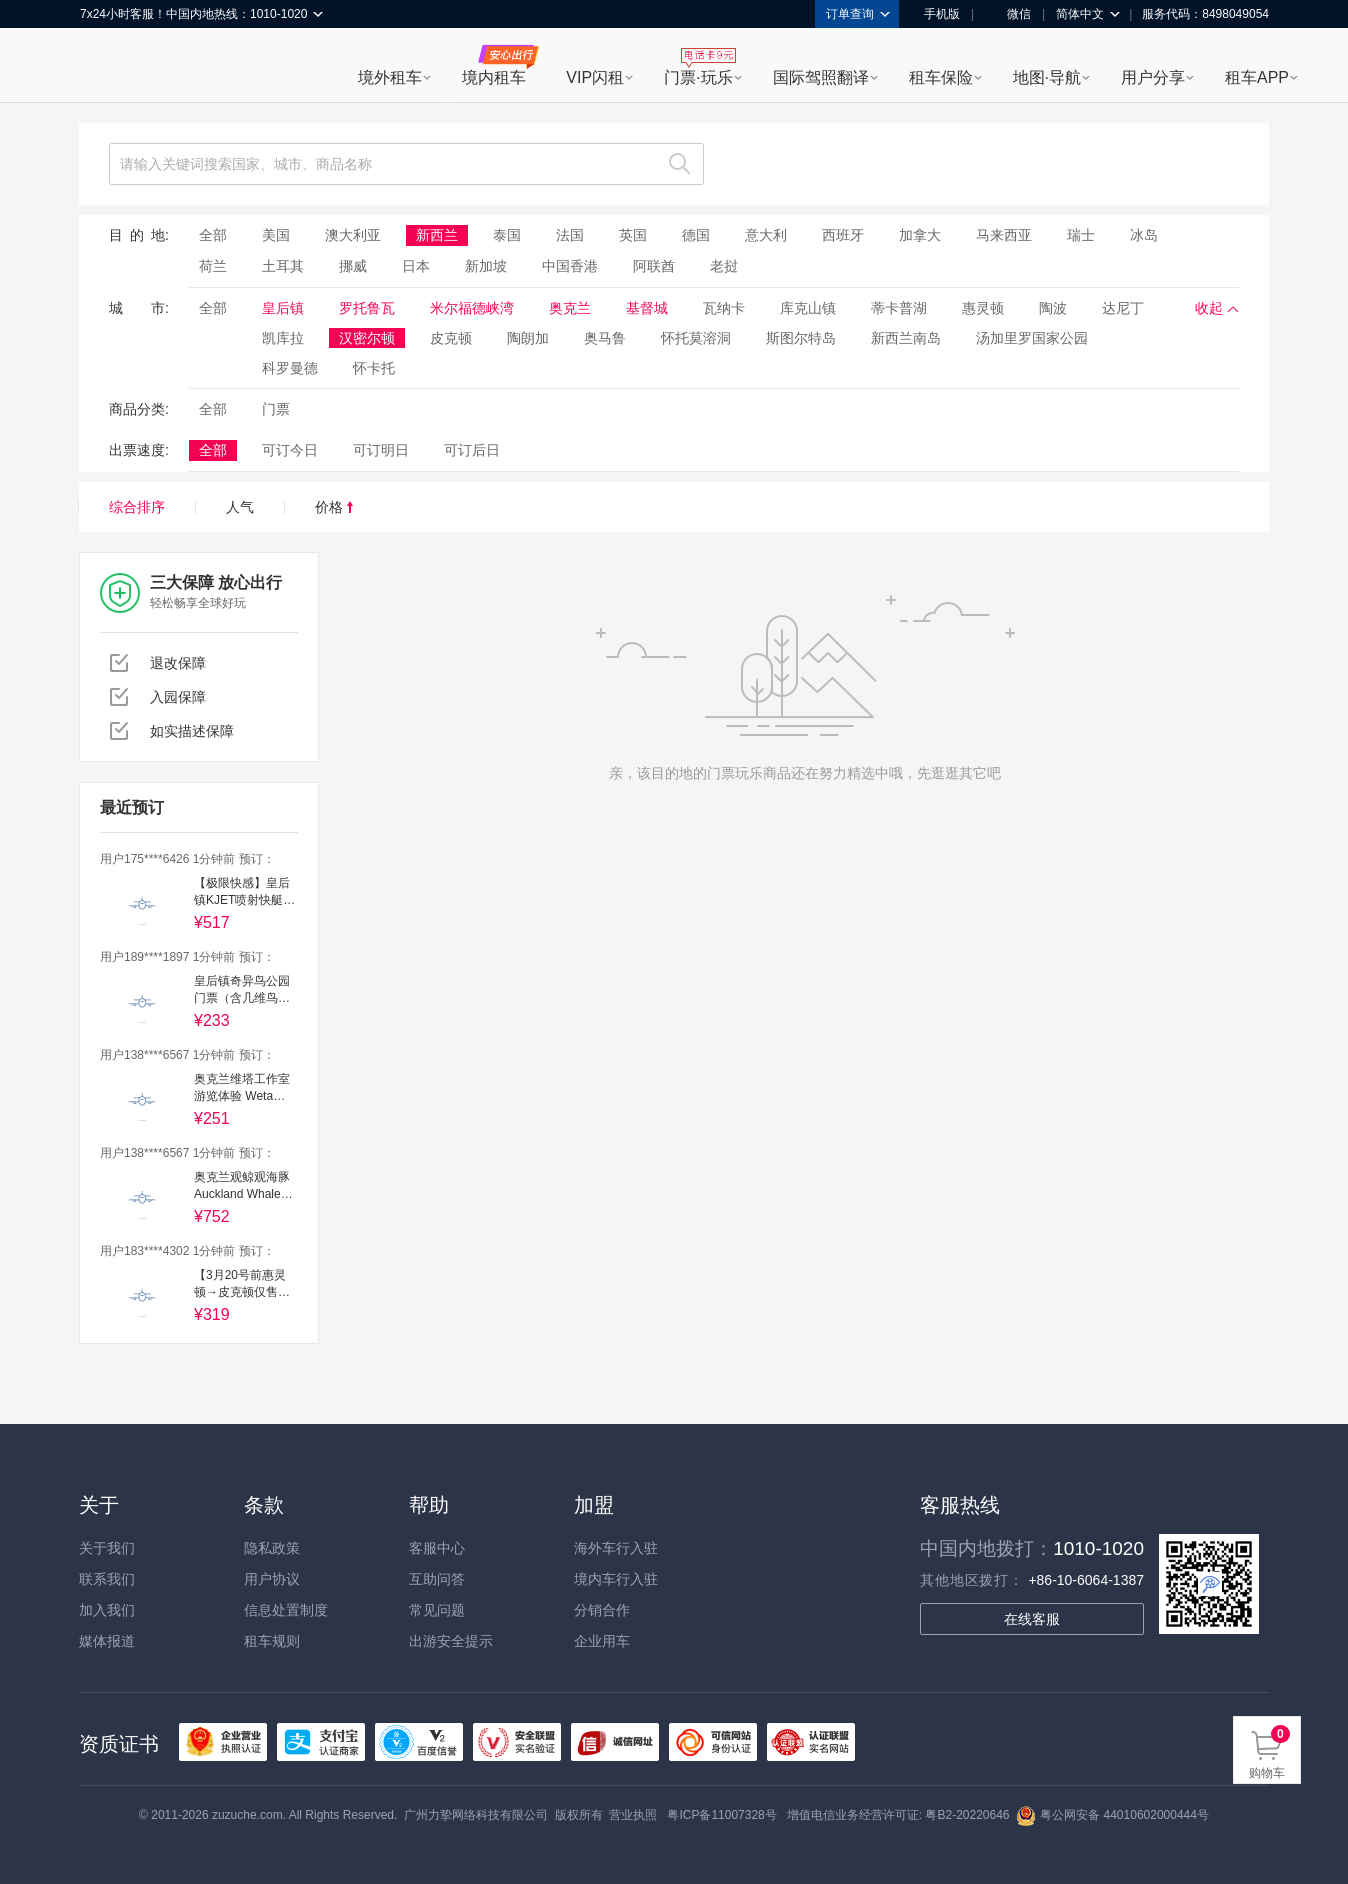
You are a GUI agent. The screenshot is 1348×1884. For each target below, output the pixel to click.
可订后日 (472, 450)
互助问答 (437, 1579)
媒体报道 (107, 1641)
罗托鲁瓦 (367, 308)
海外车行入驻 (616, 1548)
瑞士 (1081, 235)
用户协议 (272, 1579)
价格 (334, 507)
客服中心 (437, 1548)
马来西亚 (1004, 235)
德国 (696, 235)
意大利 (766, 235)
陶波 (1053, 308)
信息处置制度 (286, 1610)
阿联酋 (654, 266)
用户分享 (1153, 77)
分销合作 (602, 1610)
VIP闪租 (595, 77)
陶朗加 (528, 338)
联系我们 (107, 1579)
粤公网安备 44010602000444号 (1112, 1815)
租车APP (1257, 77)
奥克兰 (570, 308)
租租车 (105, 67)
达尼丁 (1123, 308)
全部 (213, 235)
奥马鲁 (605, 338)
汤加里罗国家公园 (1032, 338)
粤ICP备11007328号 (721, 1815)
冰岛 (1144, 235)
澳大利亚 (353, 235)
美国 (276, 235)
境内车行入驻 (616, 1579)
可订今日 (290, 450)
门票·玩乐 (698, 77)
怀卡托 (374, 368)
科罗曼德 (290, 368)
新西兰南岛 (906, 338)
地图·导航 (1047, 77)
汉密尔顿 (367, 338)
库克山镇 (808, 308)
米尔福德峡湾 (472, 308)
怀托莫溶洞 (696, 338)
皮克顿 (451, 338)
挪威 (353, 266)
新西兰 (437, 235)
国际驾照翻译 (821, 77)
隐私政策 (272, 1548)
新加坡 (486, 266)
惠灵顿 (983, 308)
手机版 (935, 14)
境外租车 (390, 77)
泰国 (507, 235)
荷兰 (213, 266)
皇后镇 (283, 308)
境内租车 (494, 77)
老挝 (724, 266)
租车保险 (941, 77)
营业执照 (633, 1815)
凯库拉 (283, 338)
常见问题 (437, 1610)
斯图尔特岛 (801, 338)
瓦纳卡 (724, 308)
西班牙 (843, 235)
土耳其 (283, 266)
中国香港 (570, 266)
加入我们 (107, 1610)
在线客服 (1032, 1619)
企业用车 (602, 1641)
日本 (416, 266)
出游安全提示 (451, 1641)
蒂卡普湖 (899, 308)
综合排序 (137, 507)
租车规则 (272, 1641)
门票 (276, 409)
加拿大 (920, 235)
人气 (240, 507)
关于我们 (107, 1548)
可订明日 (381, 450)
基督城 (647, 308)
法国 (570, 235)
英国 (633, 235)
